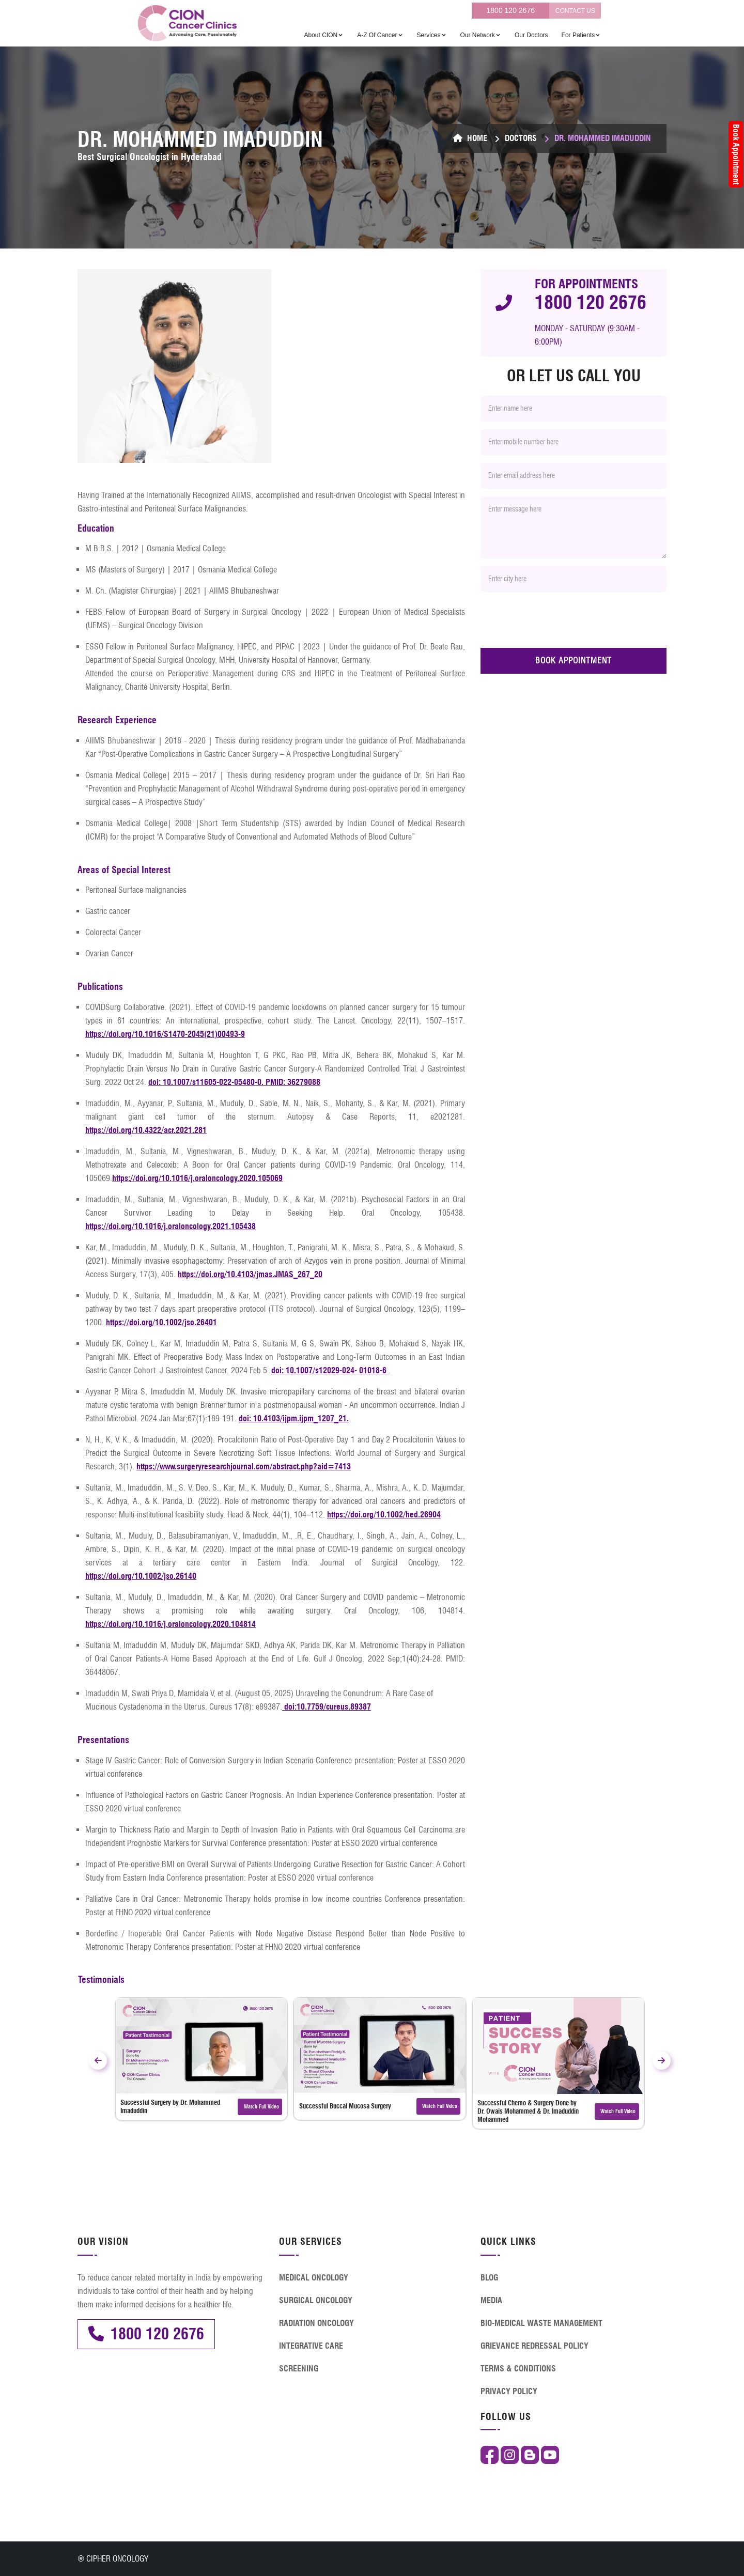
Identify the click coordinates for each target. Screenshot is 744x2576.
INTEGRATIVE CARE (311, 2346)
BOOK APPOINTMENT (573, 660)
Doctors (521, 138)
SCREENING (298, 2368)
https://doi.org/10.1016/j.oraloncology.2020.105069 (197, 1178)
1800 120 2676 (511, 10)
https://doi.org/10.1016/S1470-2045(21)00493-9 (165, 1034)
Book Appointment (736, 154)
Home (470, 138)
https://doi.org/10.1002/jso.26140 (140, 1576)
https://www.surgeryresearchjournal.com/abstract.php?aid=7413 (243, 1466)
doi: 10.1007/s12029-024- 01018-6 (328, 1370)
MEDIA (491, 2300)
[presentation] (559, 620)
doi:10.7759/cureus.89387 (326, 1707)
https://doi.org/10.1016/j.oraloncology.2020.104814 (170, 1624)
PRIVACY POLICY (509, 2391)
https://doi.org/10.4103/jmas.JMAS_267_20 (250, 1274)
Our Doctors (531, 35)
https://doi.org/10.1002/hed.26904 (384, 1514)
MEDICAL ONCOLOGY (313, 2278)
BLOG (489, 2278)
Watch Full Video (260, 2106)
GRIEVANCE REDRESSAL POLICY (534, 2346)
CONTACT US (575, 10)
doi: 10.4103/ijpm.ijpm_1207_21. (294, 1418)
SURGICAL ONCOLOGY (315, 2300)
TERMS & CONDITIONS (518, 2368)
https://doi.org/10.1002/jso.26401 (161, 1322)
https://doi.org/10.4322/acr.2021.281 (146, 1130)
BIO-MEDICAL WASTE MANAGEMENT (541, 2323)
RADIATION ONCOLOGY (316, 2323)
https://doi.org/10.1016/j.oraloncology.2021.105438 (170, 1226)
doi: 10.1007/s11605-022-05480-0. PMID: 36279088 (234, 1082)
